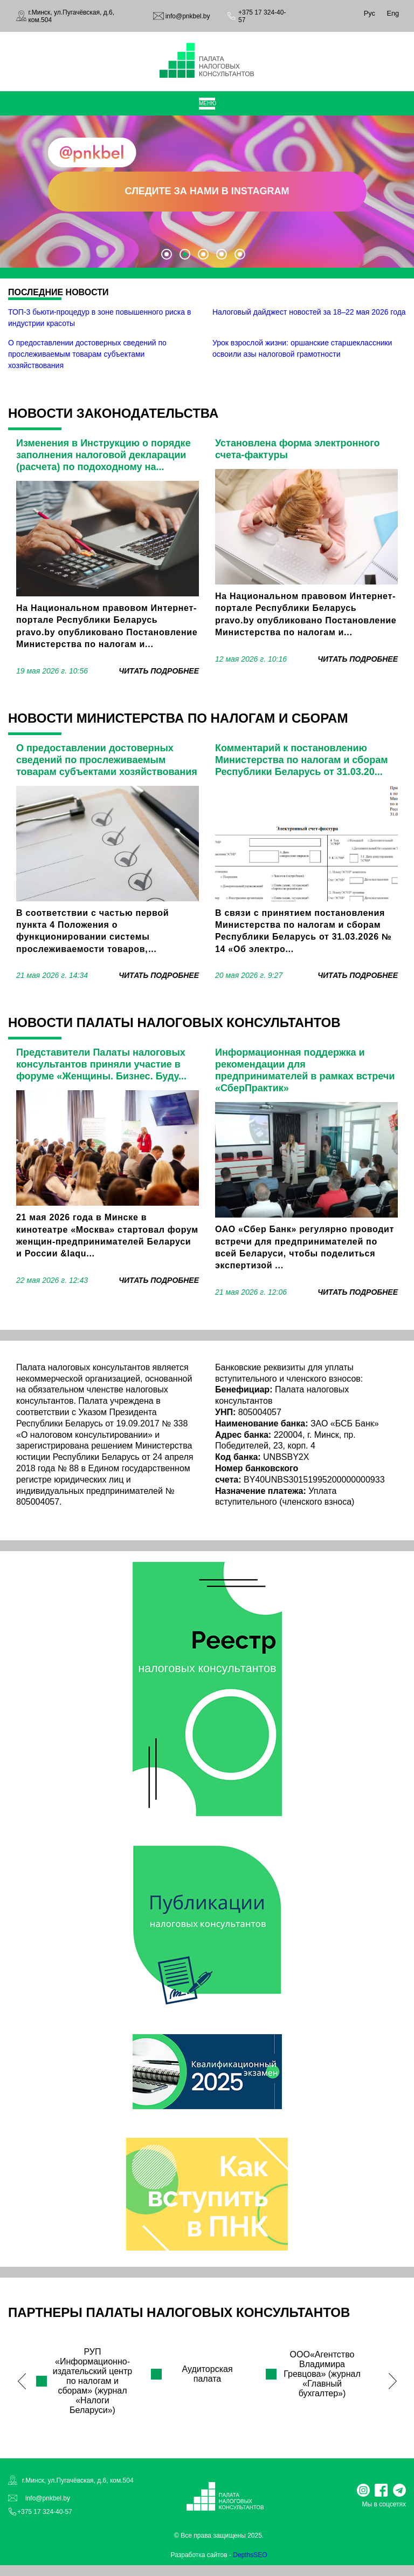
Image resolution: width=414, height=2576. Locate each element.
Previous (21, 2381)
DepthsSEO (250, 2555)
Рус (369, 13)
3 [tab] (203, 254)
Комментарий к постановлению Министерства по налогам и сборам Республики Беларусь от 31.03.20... (301, 760)
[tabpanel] (207, 191)
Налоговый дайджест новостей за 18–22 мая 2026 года (309, 312)
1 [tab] (166, 254)
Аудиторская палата (207, 2373)
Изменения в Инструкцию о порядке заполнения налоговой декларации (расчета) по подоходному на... (103, 455)
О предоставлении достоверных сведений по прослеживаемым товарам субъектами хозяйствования (87, 354)
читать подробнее (159, 671)
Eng (393, 13)
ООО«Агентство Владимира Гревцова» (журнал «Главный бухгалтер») (322, 2374)
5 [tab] (239, 254)
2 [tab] (185, 254)
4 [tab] (221, 254)
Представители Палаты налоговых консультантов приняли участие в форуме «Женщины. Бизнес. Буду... (101, 1064)
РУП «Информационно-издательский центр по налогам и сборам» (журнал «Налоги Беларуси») (92, 2381)
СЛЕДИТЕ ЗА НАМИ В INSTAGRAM (207, 191)
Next (392, 2381)
